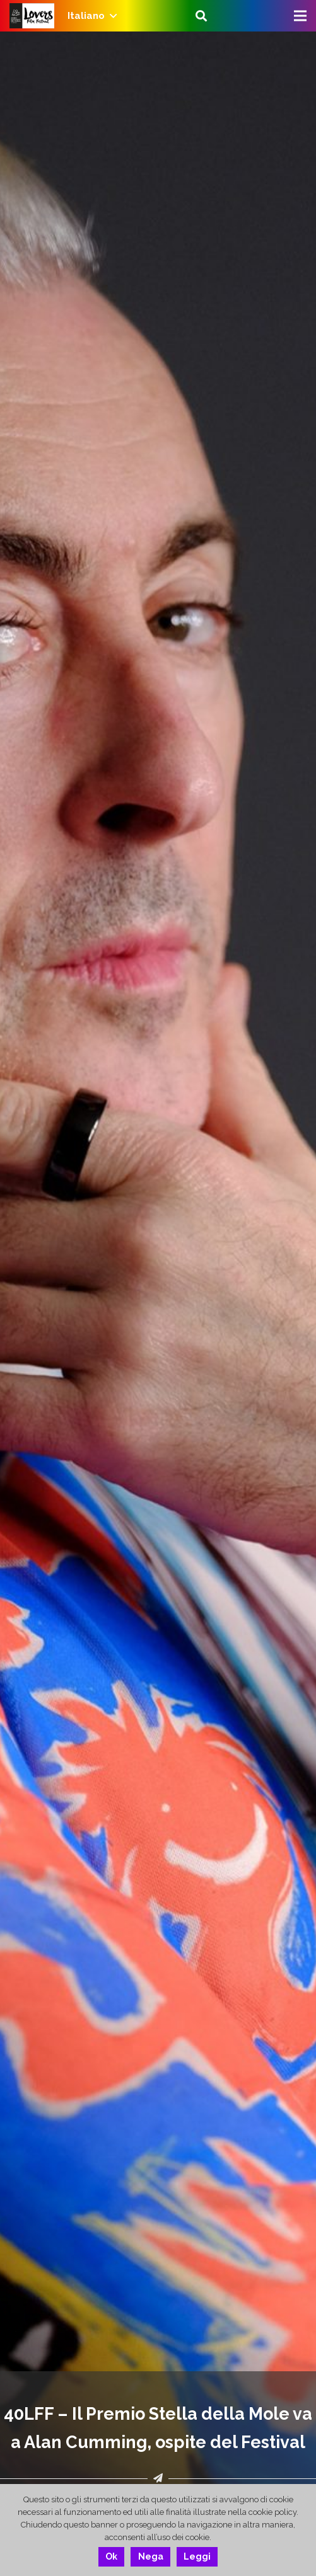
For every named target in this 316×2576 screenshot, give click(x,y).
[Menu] (300, 15)
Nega (150, 2556)
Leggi (197, 2556)
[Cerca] (201, 15)
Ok (111, 2556)
